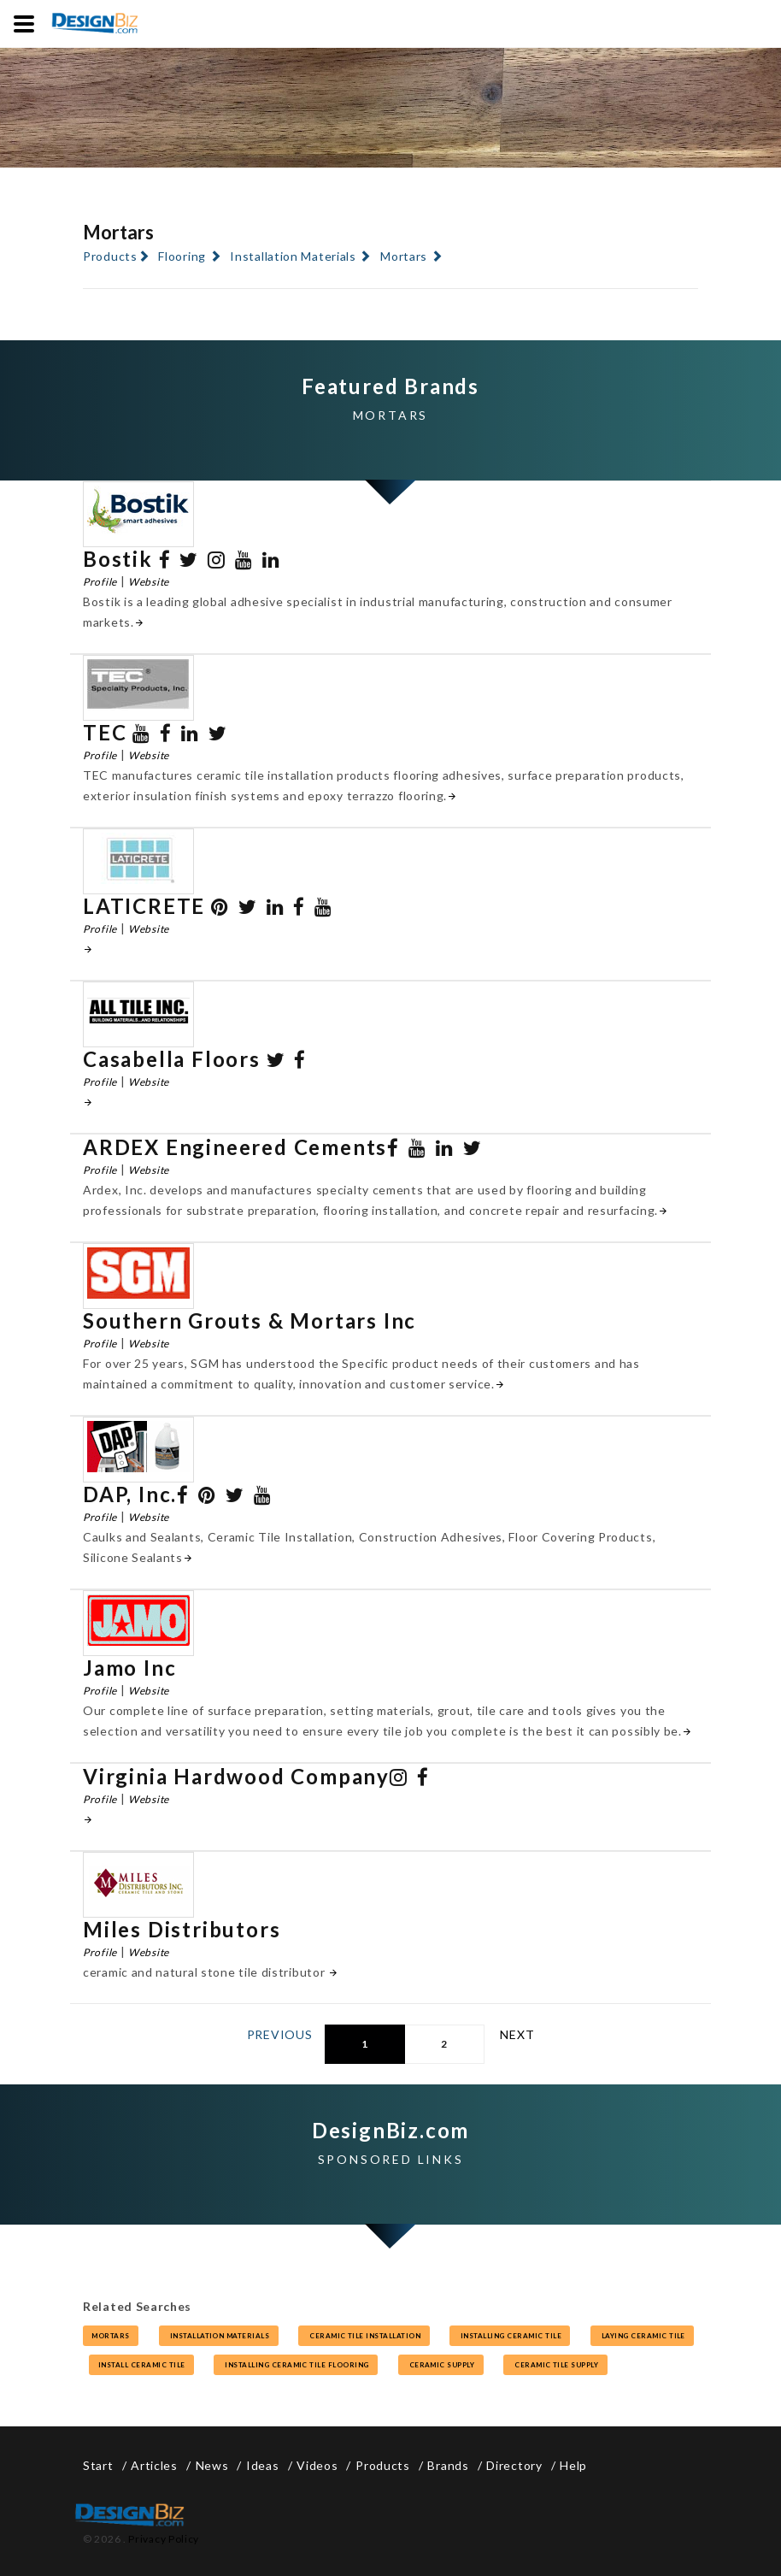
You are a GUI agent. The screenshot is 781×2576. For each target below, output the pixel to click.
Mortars (403, 256)
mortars (111, 2335)
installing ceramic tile (509, 2335)
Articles (154, 2465)
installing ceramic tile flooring (295, 2364)
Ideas (262, 2465)
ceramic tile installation (363, 2335)
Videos (317, 2465)
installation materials (219, 2335)
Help (573, 2465)
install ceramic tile (141, 2364)
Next (517, 2034)
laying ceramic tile (642, 2335)
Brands (447, 2465)
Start (98, 2465)
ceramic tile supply (555, 2364)
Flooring (182, 256)
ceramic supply (441, 2364)
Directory (514, 2465)
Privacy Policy (163, 2538)
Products (110, 256)
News (212, 2465)
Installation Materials (292, 256)
